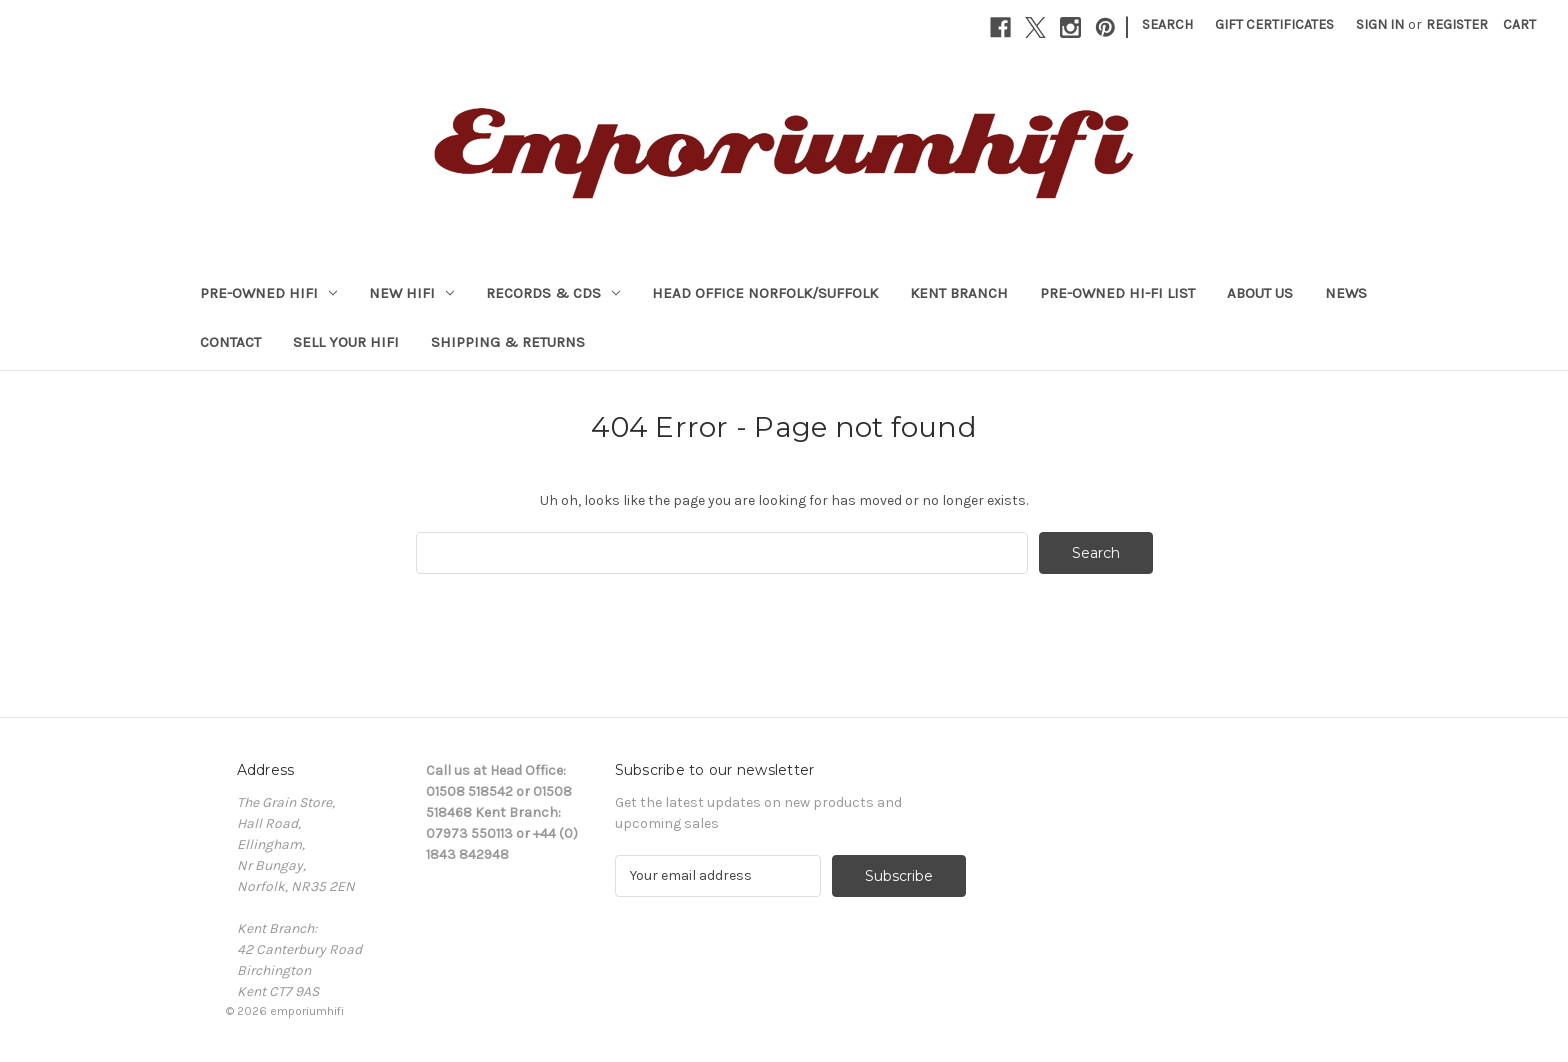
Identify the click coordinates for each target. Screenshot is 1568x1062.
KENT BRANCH (959, 293)
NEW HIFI (411, 293)
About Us (1260, 293)
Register (1457, 24)
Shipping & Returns (508, 342)
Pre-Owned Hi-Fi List (1117, 293)
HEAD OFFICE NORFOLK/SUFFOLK (765, 293)
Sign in (1380, 24)
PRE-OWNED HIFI (268, 293)
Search (1167, 24)
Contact (230, 342)
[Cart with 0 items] (1519, 24)
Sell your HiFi (346, 342)
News (1346, 293)
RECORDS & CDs (553, 293)
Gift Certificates (1274, 24)
